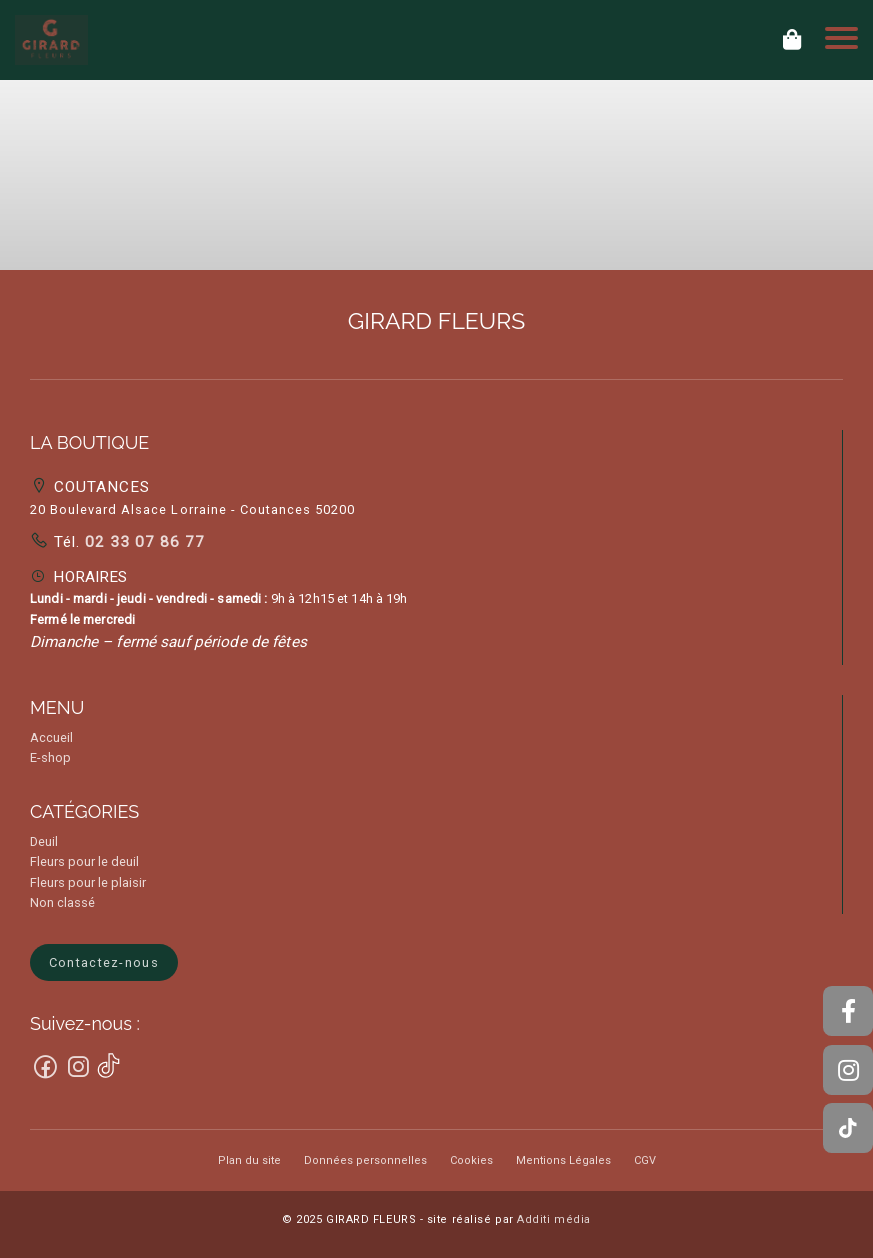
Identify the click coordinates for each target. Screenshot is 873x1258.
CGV (645, 1160)
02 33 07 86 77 (142, 542)
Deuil (44, 841)
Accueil (51, 737)
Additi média (554, 1219)
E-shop (50, 757)
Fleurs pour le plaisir (88, 882)
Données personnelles (365, 1160)
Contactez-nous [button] (104, 962)
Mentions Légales (563, 1160)
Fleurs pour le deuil (84, 861)
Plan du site (249, 1160)
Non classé (62, 902)
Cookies (471, 1160)
